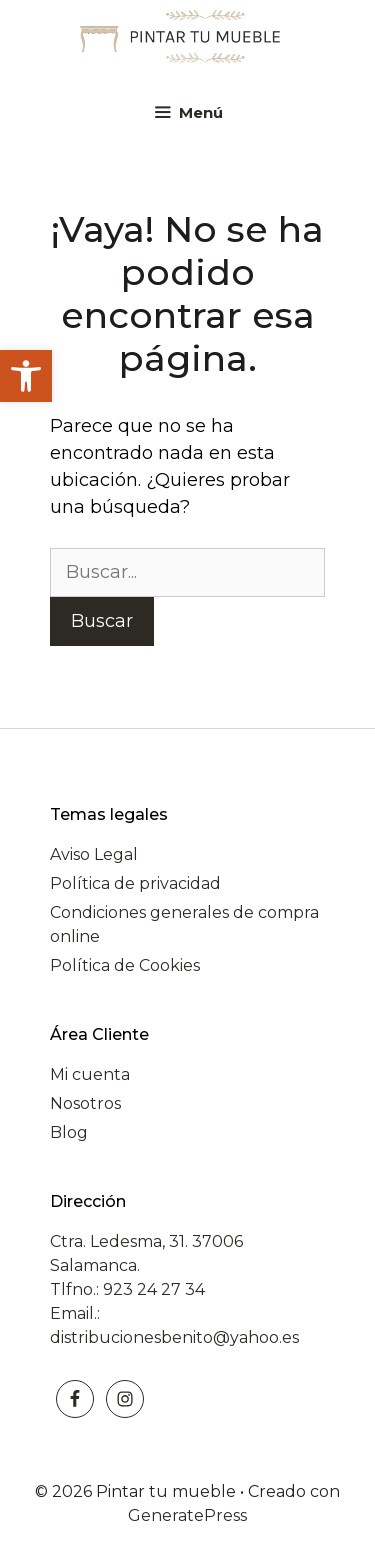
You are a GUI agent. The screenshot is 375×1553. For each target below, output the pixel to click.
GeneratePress (187, 1515)
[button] (26, 376)
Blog (69, 1132)
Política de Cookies (125, 965)
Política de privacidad (135, 883)
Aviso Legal (94, 854)
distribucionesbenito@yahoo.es (174, 1337)
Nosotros (85, 1103)
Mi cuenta (90, 1074)
